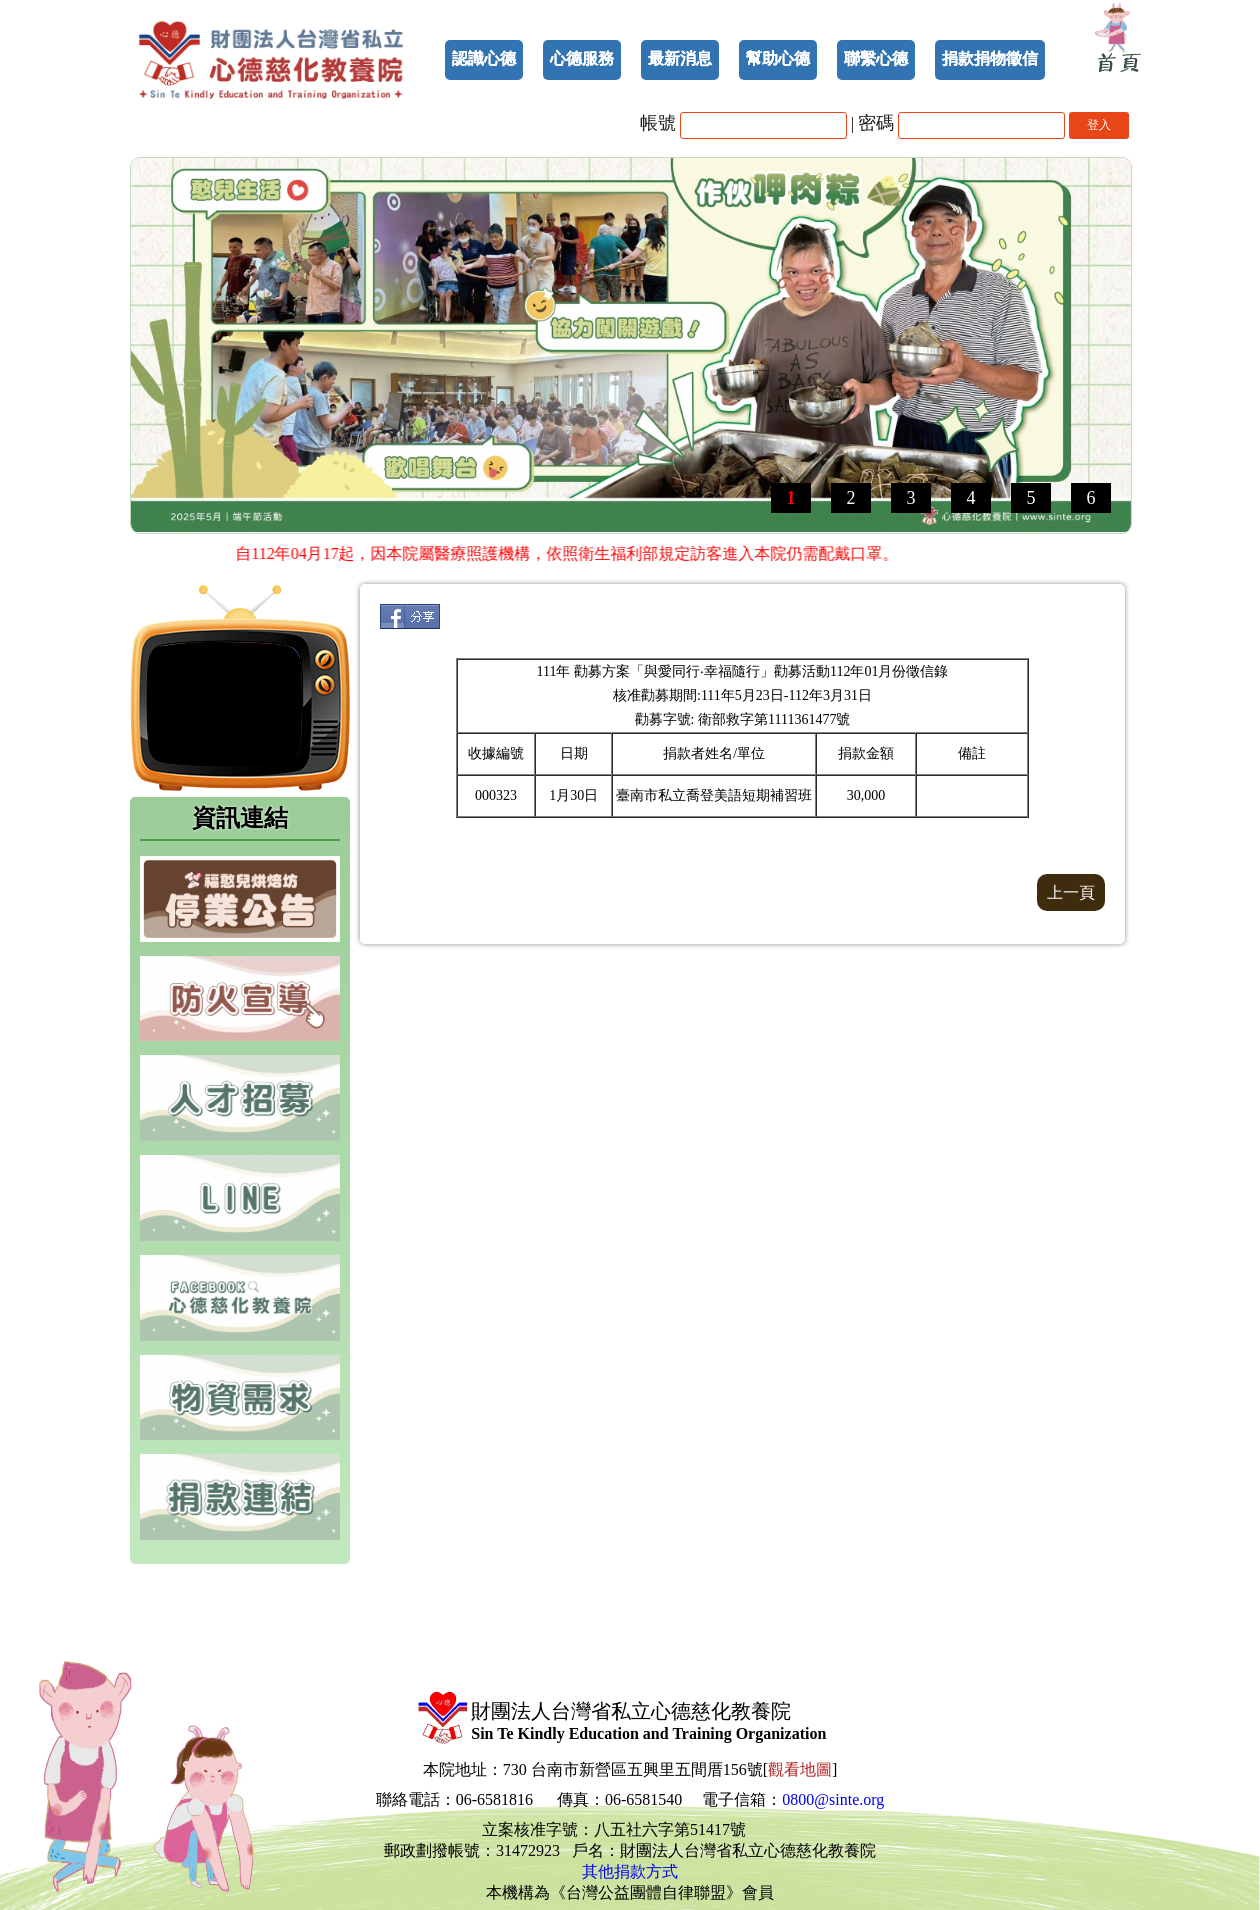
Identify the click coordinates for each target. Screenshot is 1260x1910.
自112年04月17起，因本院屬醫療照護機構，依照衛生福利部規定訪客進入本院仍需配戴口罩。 (570, 553)
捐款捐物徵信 (990, 58)
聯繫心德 (876, 58)
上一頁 (1071, 892)
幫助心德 (778, 58)
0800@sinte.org (833, 1799)
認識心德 (484, 58)
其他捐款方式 (630, 1871)
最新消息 (680, 58)
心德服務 (582, 58)
